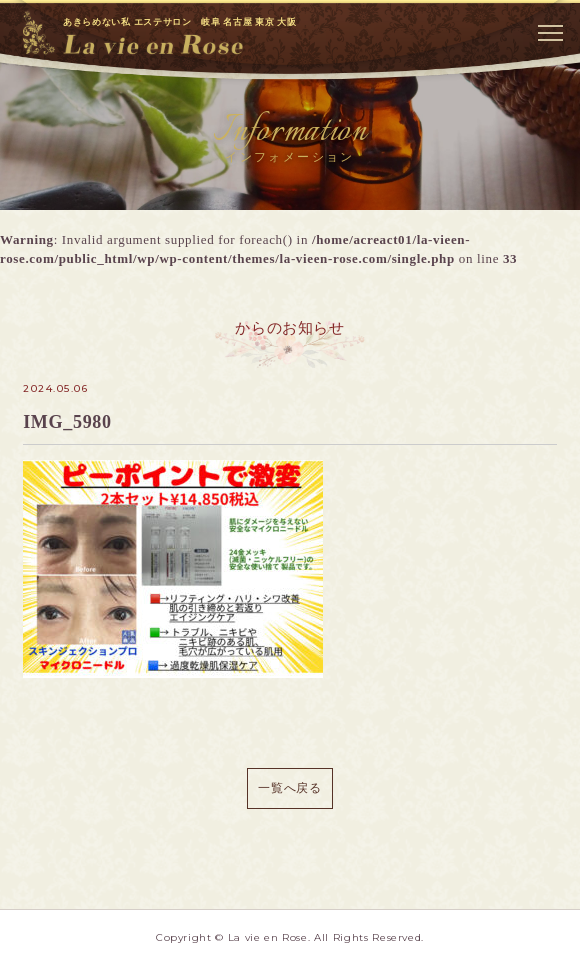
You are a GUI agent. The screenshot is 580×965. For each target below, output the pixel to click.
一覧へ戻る (289, 788)
